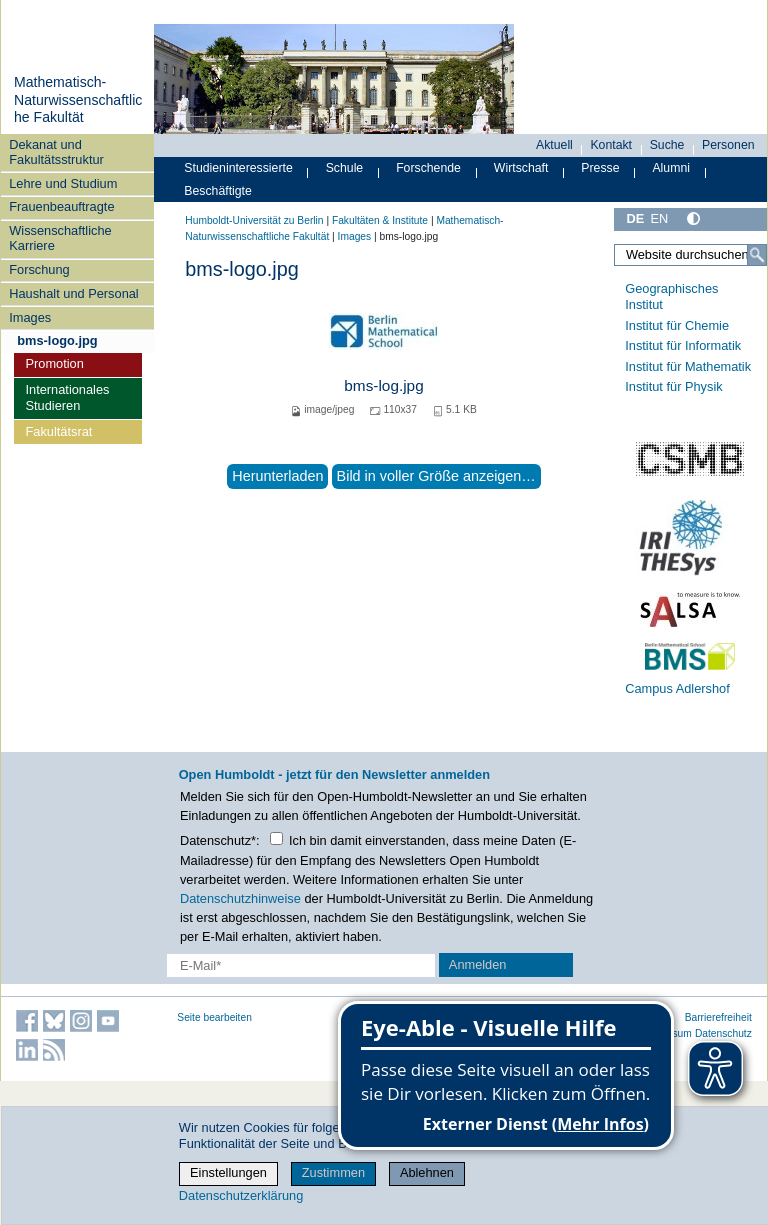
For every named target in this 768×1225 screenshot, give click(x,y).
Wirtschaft (521, 168)
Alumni (671, 168)
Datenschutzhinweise (240, 898)
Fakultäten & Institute (380, 220)
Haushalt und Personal (73, 293)
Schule (345, 168)
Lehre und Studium (63, 183)
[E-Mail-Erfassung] (301, 965)
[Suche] (757, 255)
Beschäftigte (218, 191)
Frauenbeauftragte (61, 206)
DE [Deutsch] (635, 218)
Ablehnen (427, 1172)
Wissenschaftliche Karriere (60, 238)
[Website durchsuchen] (690, 255)
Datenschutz (723, 1033)
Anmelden (478, 964)
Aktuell (554, 145)
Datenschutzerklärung (241, 1195)
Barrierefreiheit (718, 1017)
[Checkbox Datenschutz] (276, 838)
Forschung (39, 269)
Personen (728, 145)
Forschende (428, 168)
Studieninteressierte (238, 168)
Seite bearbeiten (214, 1017)
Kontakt (611, 145)
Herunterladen (277, 476)
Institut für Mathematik (688, 366)
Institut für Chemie (677, 325)
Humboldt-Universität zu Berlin (254, 220)
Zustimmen (333, 1172)
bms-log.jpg (383, 385)
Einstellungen (228, 1172)
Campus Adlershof (677, 688)
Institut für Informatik (683, 345)
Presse (600, 168)
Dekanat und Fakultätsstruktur (56, 152)
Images (30, 317)
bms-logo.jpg (57, 340)
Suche (667, 145)
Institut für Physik (673, 386)
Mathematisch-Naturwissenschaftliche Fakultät (78, 99)
